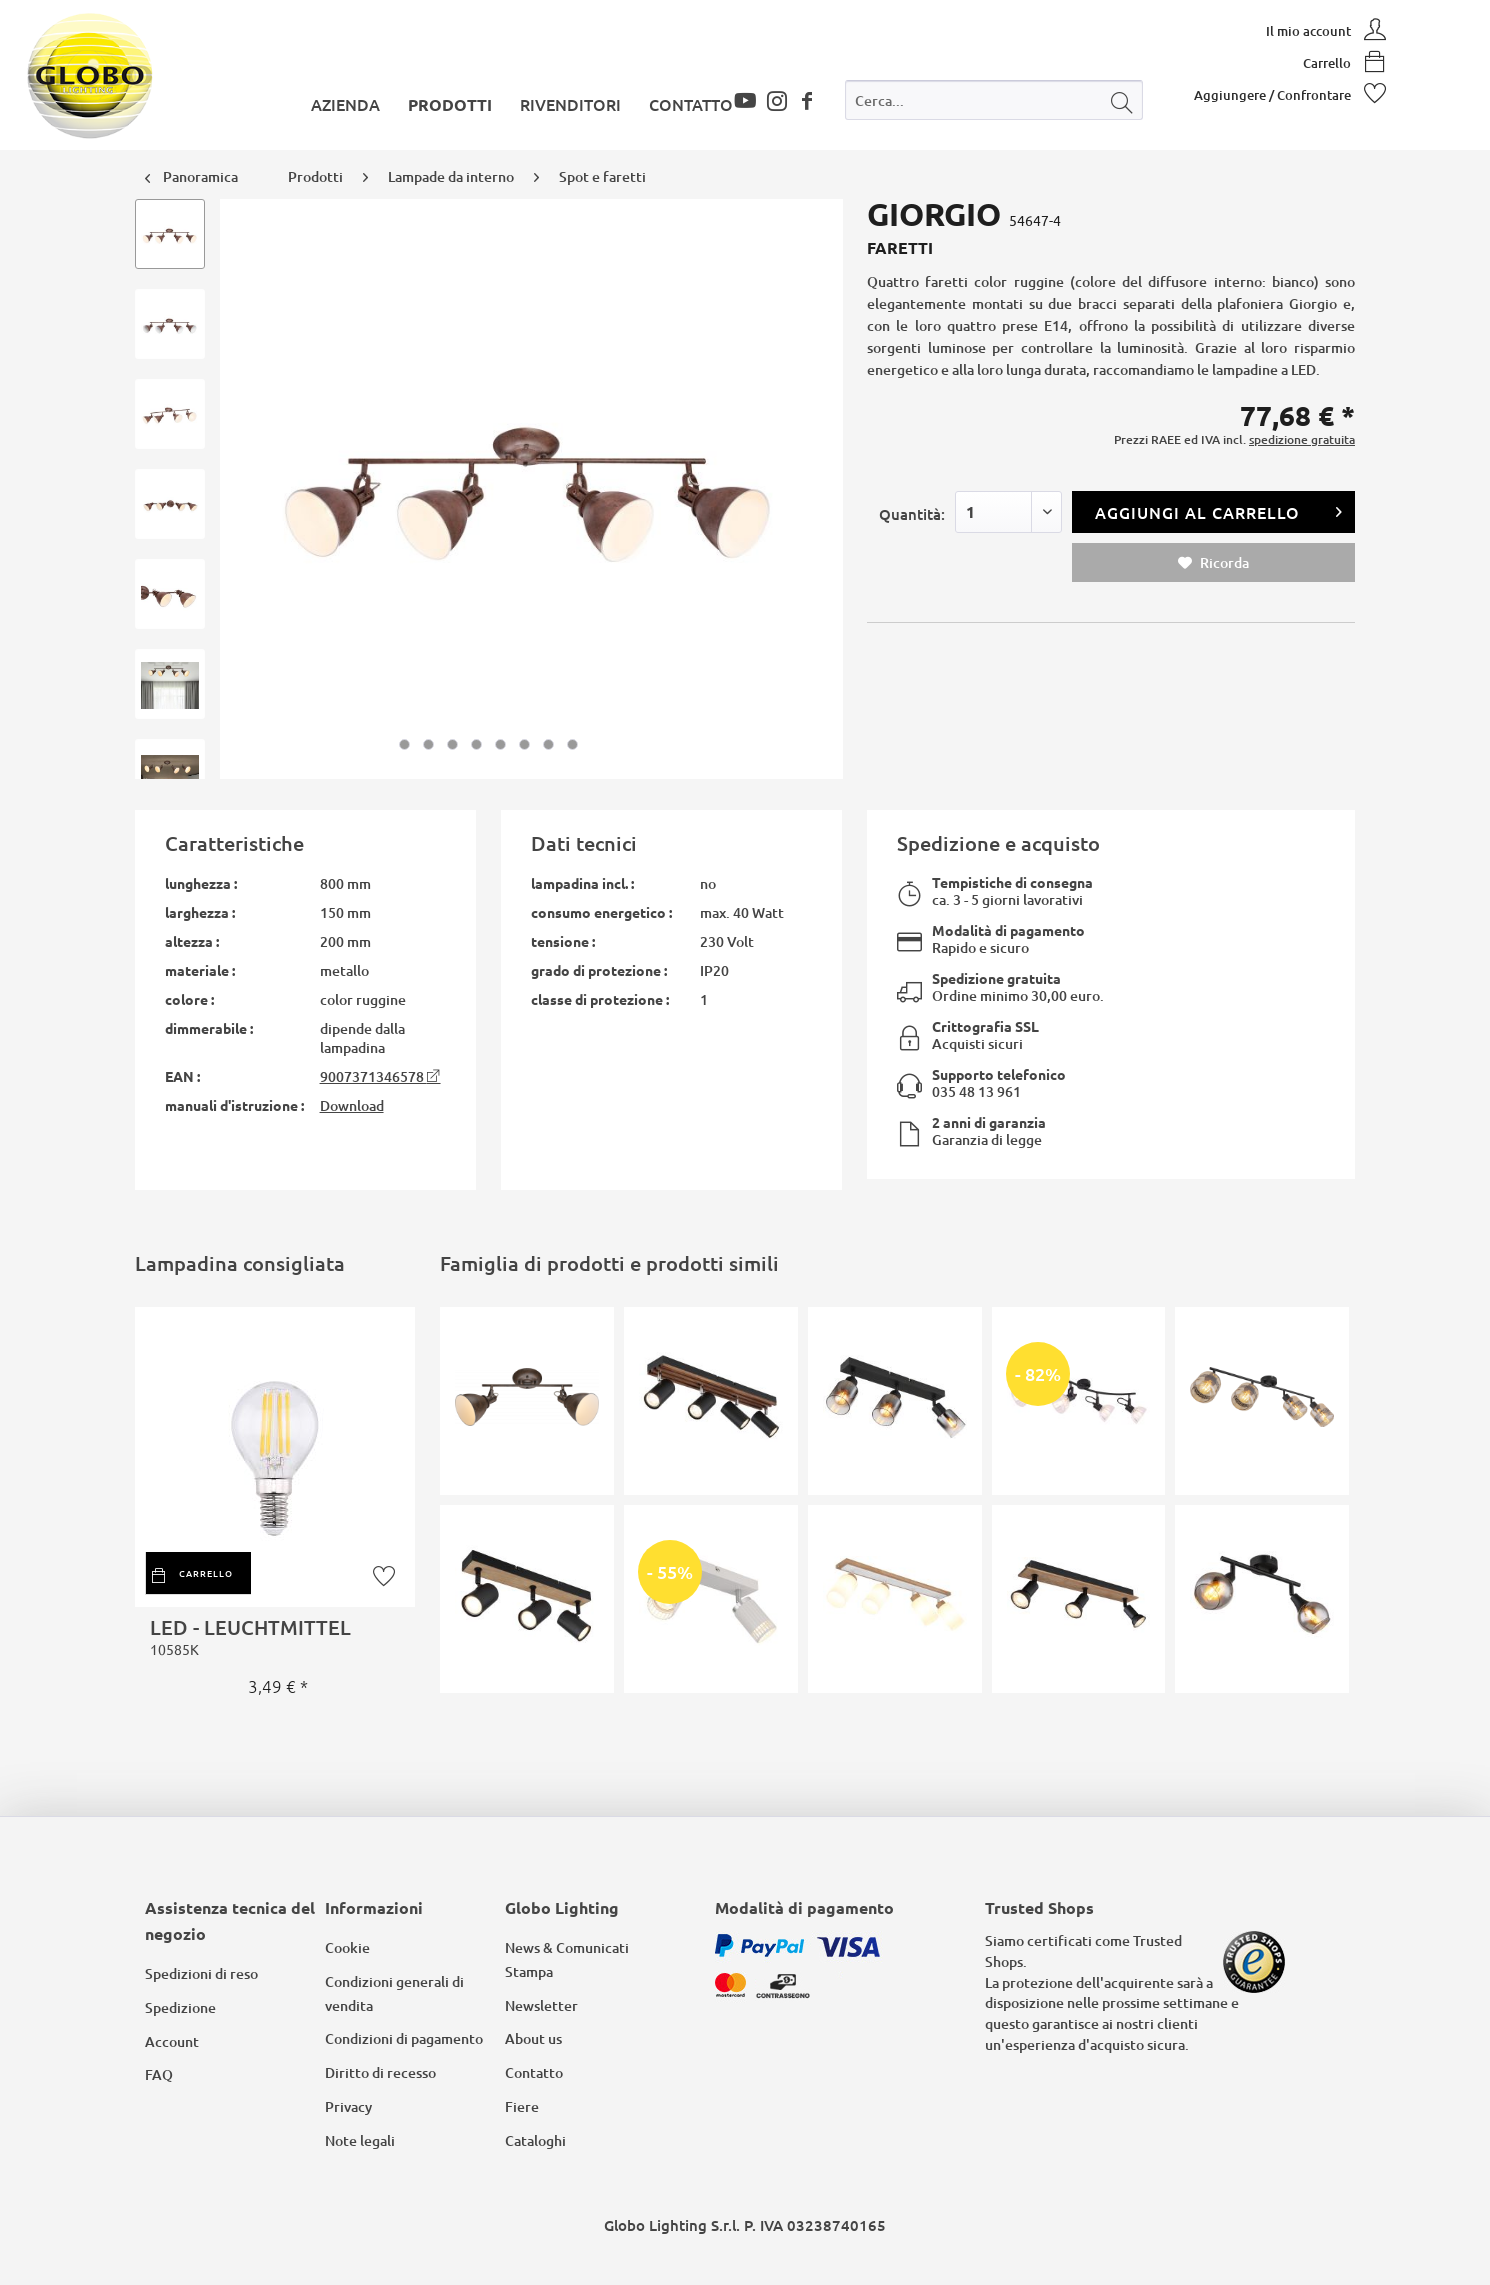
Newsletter (541, 2005)
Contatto (534, 2072)
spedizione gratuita (1302, 439)
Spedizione (180, 2007)
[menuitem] (994, 104)
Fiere (522, 2106)
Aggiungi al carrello (1219, 509)
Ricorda (1213, 562)
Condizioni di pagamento (404, 2038)
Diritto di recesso (380, 2072)
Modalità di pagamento (1008, 930)
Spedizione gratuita (996, 978)
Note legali (360, 2140)
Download (352, 1105)
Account (172, 2041)
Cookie (347, 1947)
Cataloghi (535, 2140)
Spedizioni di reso (201, 1973)
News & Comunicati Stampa (567, 1959)
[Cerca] (1122, 100)
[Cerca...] (994, 100)
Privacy (348, 2106)
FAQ (159, 2074)
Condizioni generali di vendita (394, 1993)
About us (533, 2038)
